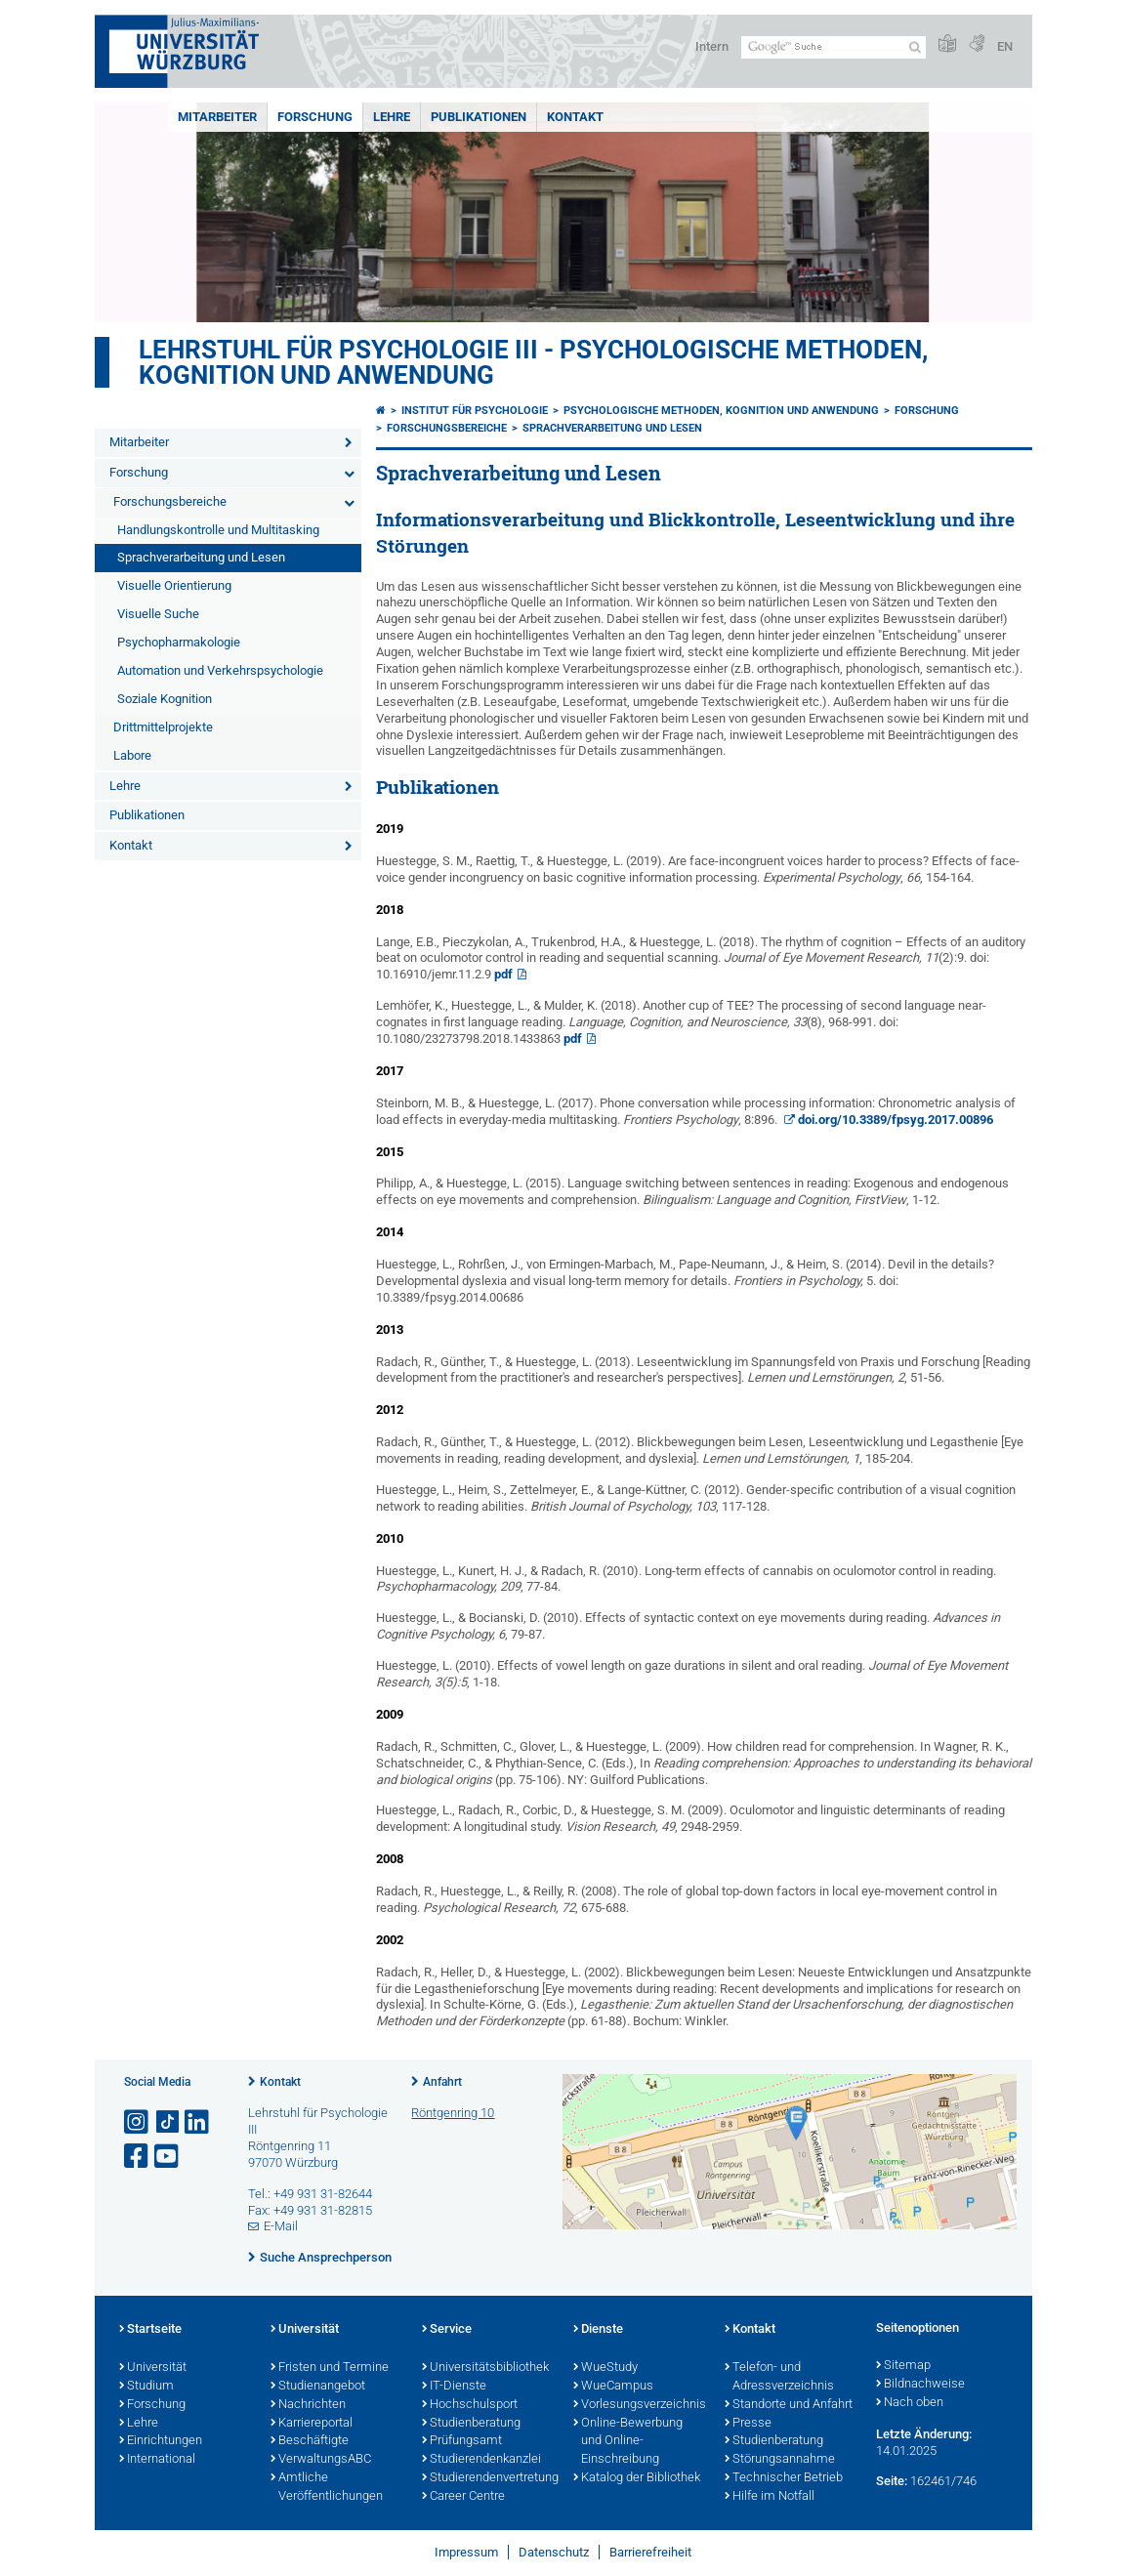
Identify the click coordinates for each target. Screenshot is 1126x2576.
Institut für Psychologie (474, 410)
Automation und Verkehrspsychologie (220, 670)
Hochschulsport (470, 2405)
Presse (748, 2423)
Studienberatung (471, 2423)
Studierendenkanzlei (481, 2460)
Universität (153, 2368)
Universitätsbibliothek (485, 2368)
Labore (132, 755)
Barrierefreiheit (650, 2552)
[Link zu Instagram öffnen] (137, 2122)
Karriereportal (312, 2423)
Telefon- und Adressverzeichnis (779, 2377)
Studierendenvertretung (488, 2478)
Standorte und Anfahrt (789, 2405)
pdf (503, 974)
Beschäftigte (310, 2441)
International (157, 2460)
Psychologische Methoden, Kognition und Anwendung (721, 410)
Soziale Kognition (164, 698)
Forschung (315, 116)
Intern (712, 46)
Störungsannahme (780, 2460)
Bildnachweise (920, 2384)
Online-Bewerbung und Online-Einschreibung (628, 2442)
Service (447, 2330)
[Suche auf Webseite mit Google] (833, 47)
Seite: (891, 2480)
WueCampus (613, 2386)
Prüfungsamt (462, 2441)
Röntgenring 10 (452, 2112)
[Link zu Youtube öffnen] (168, 2157)
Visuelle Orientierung (174, 585)
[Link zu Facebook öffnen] (137, 2157)
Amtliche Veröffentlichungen (327, 2488)
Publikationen (478, 116)
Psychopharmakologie (178, 642)
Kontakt (575, 116)
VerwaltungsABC (321, 2460)
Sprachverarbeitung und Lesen (201, 557)
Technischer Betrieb (784, 2478)
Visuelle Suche (158, 613)
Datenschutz (554, 2552)
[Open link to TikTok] (168, 2122)
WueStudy (605, 2368)
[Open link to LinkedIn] (198, 2122)
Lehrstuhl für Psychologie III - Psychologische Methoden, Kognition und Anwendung (533, 362)
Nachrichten (308, 2405)
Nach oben (909, 2403)
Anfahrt (442, 2082)
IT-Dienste (454, 2386)
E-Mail (281, 2226)
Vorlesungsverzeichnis (639, 2405)
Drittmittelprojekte (163, 727)
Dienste (598, 2330)
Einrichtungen (160, 2441)
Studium (146, 2386)
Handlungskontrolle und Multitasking (218, 529)
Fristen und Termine (330, 2368)
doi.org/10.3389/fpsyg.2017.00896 (895, 1119)
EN (1005, 46)
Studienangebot (318, 2386)
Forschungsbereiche (170, 501)
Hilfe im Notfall (769, 2497)
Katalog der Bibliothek (636, 2478)
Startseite (150, 2330)
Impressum (466, 2552)
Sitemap (903, 2366)
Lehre (391, 116)
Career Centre (463, 2497)
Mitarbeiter (217, 116)
